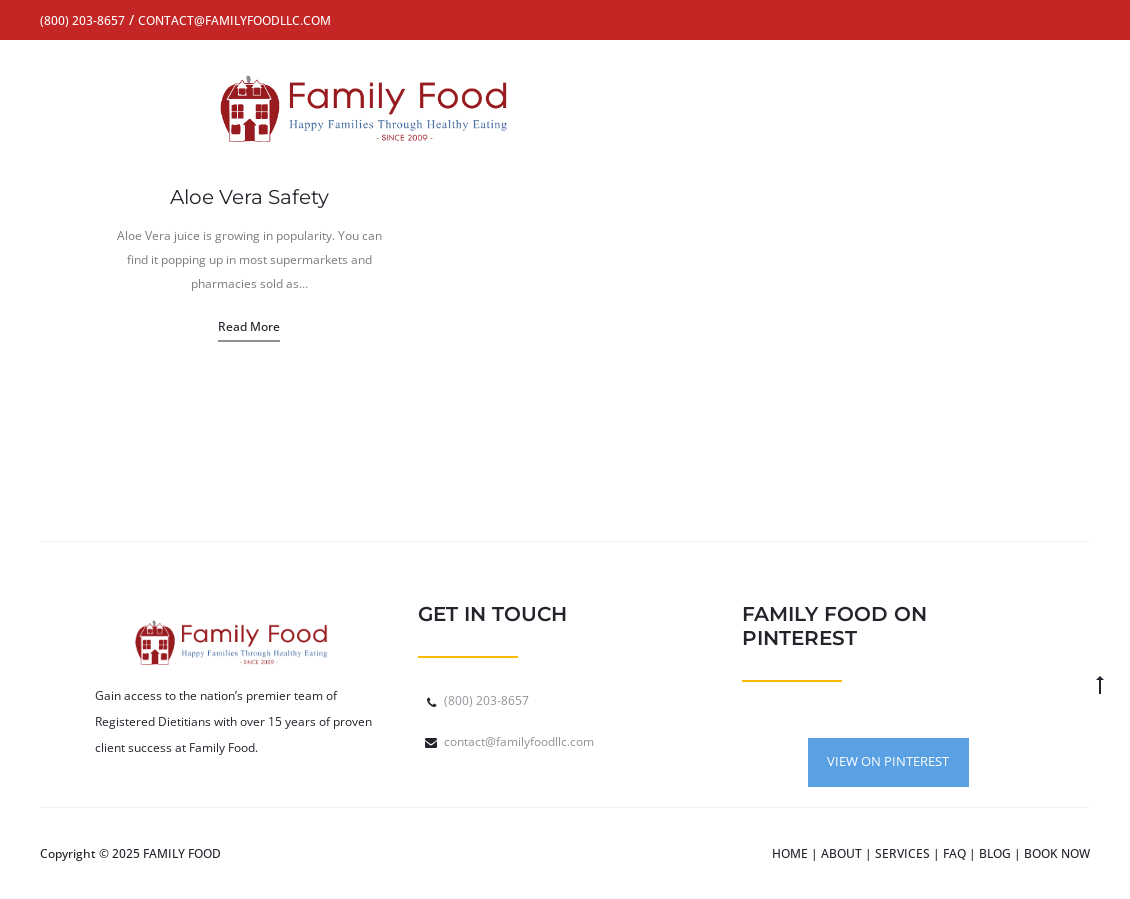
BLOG (995, 853)
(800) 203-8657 (486, 700)
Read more (249, 326)
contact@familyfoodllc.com (519, 741)
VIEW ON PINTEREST (888, 761)
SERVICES (902, 853)
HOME (790, 853)
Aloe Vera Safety (249, 197)
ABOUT (841, 853)
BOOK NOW (1057, 853)
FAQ (954, 853)
